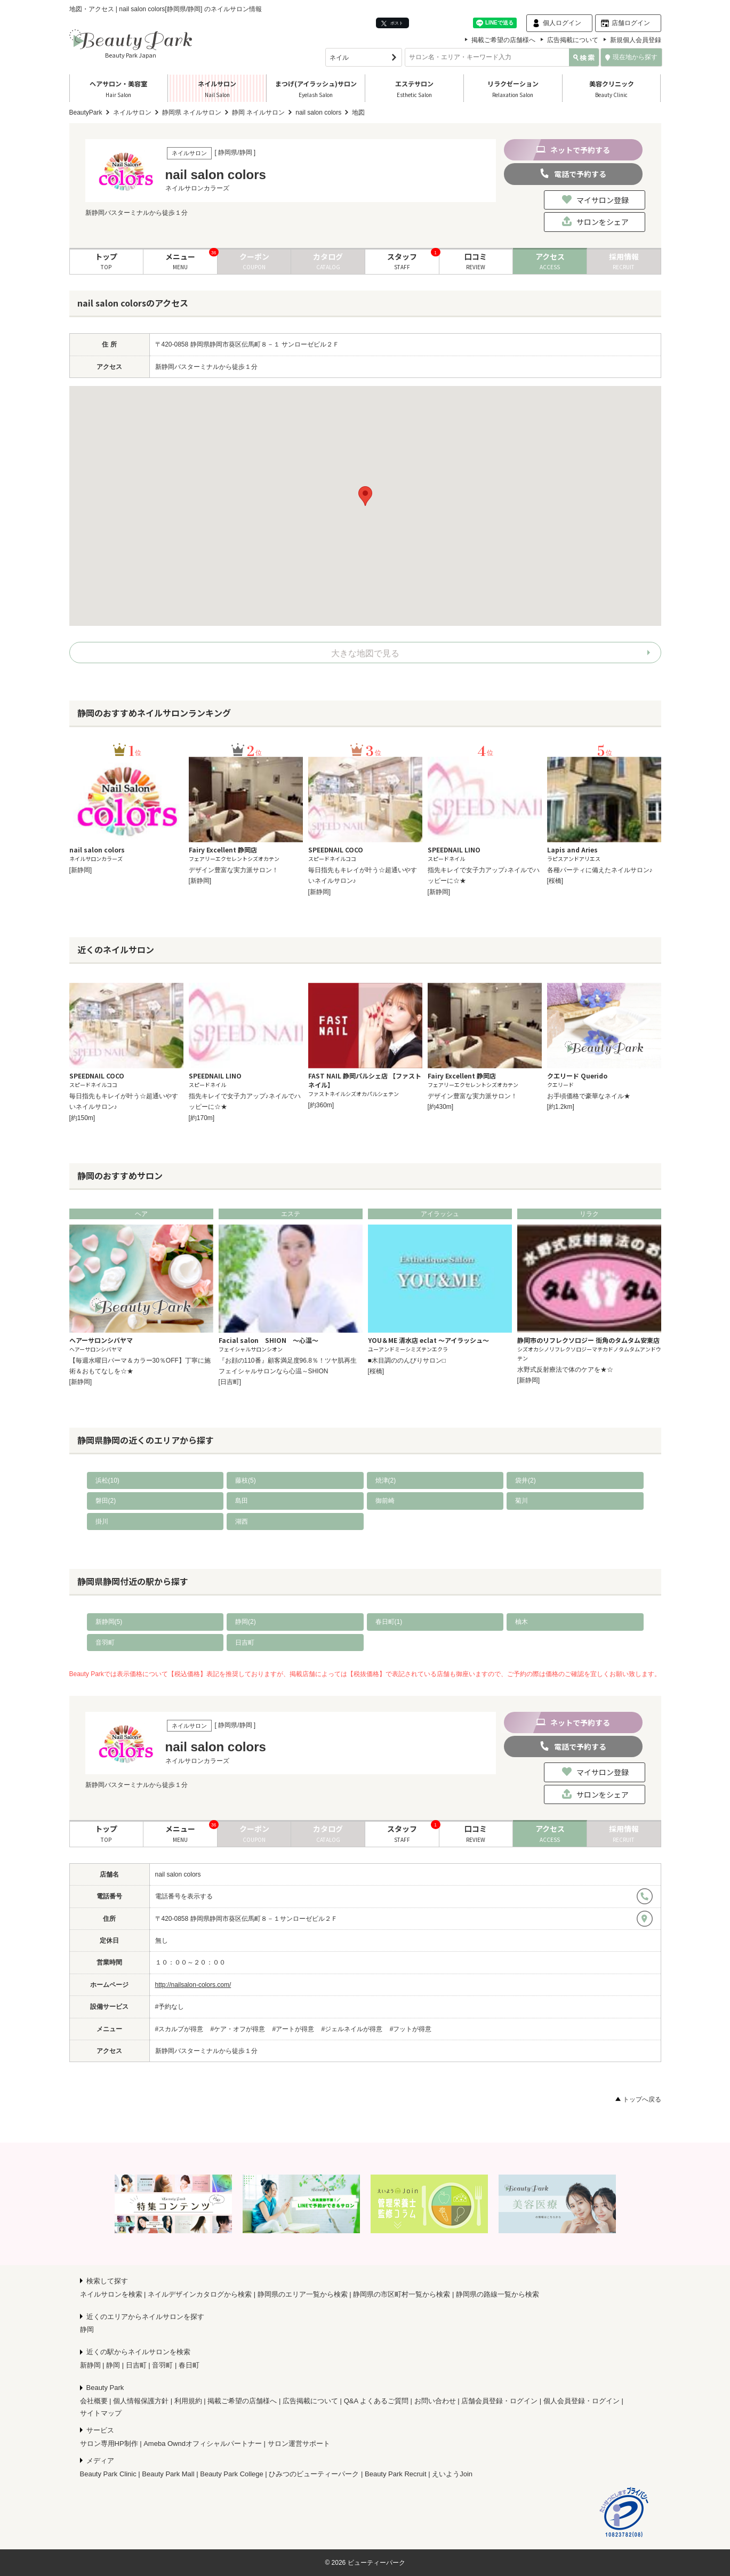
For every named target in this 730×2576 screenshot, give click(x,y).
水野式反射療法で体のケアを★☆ (565, 1369)
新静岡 (90, 2365)
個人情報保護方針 (141, 2401)
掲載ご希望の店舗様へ (503, 40)
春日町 (189, 2365)
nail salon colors (178, 1874)
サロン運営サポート (299, 2444)
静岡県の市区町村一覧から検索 (401, 2294)
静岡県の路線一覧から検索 (497, 2294)
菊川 (521, 1500)
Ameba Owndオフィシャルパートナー (202, 2444)
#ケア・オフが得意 (238, 2029)
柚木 (521, 1621)
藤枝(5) (245, 1480)
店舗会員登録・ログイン (499, 2401)
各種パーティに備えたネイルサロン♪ (600, 870)
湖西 (241, 1521)
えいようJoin (452, 2474)
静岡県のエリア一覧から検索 (303, 2294)
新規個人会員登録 (635, 40)
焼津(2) (385, 1480)
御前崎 (385, 1500)
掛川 (101, 1521)
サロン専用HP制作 (109, 2444)
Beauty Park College (231, 2474)
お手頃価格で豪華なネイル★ (588, 1096)
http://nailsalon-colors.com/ (193, 1985)
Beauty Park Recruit (396, 2474)
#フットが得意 (411, 2029)
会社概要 (94, 2401)
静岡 (87, 2329)
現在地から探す (631, 57)
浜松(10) (107, 1480)
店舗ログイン (631, 23)
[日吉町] (230, 1382)
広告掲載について (572, 40)
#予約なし (169, 2006)
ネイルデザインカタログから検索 (200, 2294)
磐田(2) (105, 1500)
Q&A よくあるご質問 (376, 2401)
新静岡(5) (109, 1621)
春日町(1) (389, 1621)
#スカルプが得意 (179, 2029)
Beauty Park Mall (168, 2474)
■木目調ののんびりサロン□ (407, 1360)
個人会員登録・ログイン (581, 2401)
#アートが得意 (293, 2029)
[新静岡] (80, 870)
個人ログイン (562, 23)
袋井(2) (525, 1480)
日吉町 (244, 1642)
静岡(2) (245, 1621)
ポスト (392, 23)
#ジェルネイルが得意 (352, 2029)
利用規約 (188, 2401)
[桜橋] (555, 880)
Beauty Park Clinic (108, 2474)
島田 (241, 1500)
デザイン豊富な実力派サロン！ (233, 870)
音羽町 (105, 1642)
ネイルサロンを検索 (111, 2294)
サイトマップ (101, 2413)
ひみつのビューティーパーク (314, 2474)
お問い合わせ (435, 2401)
